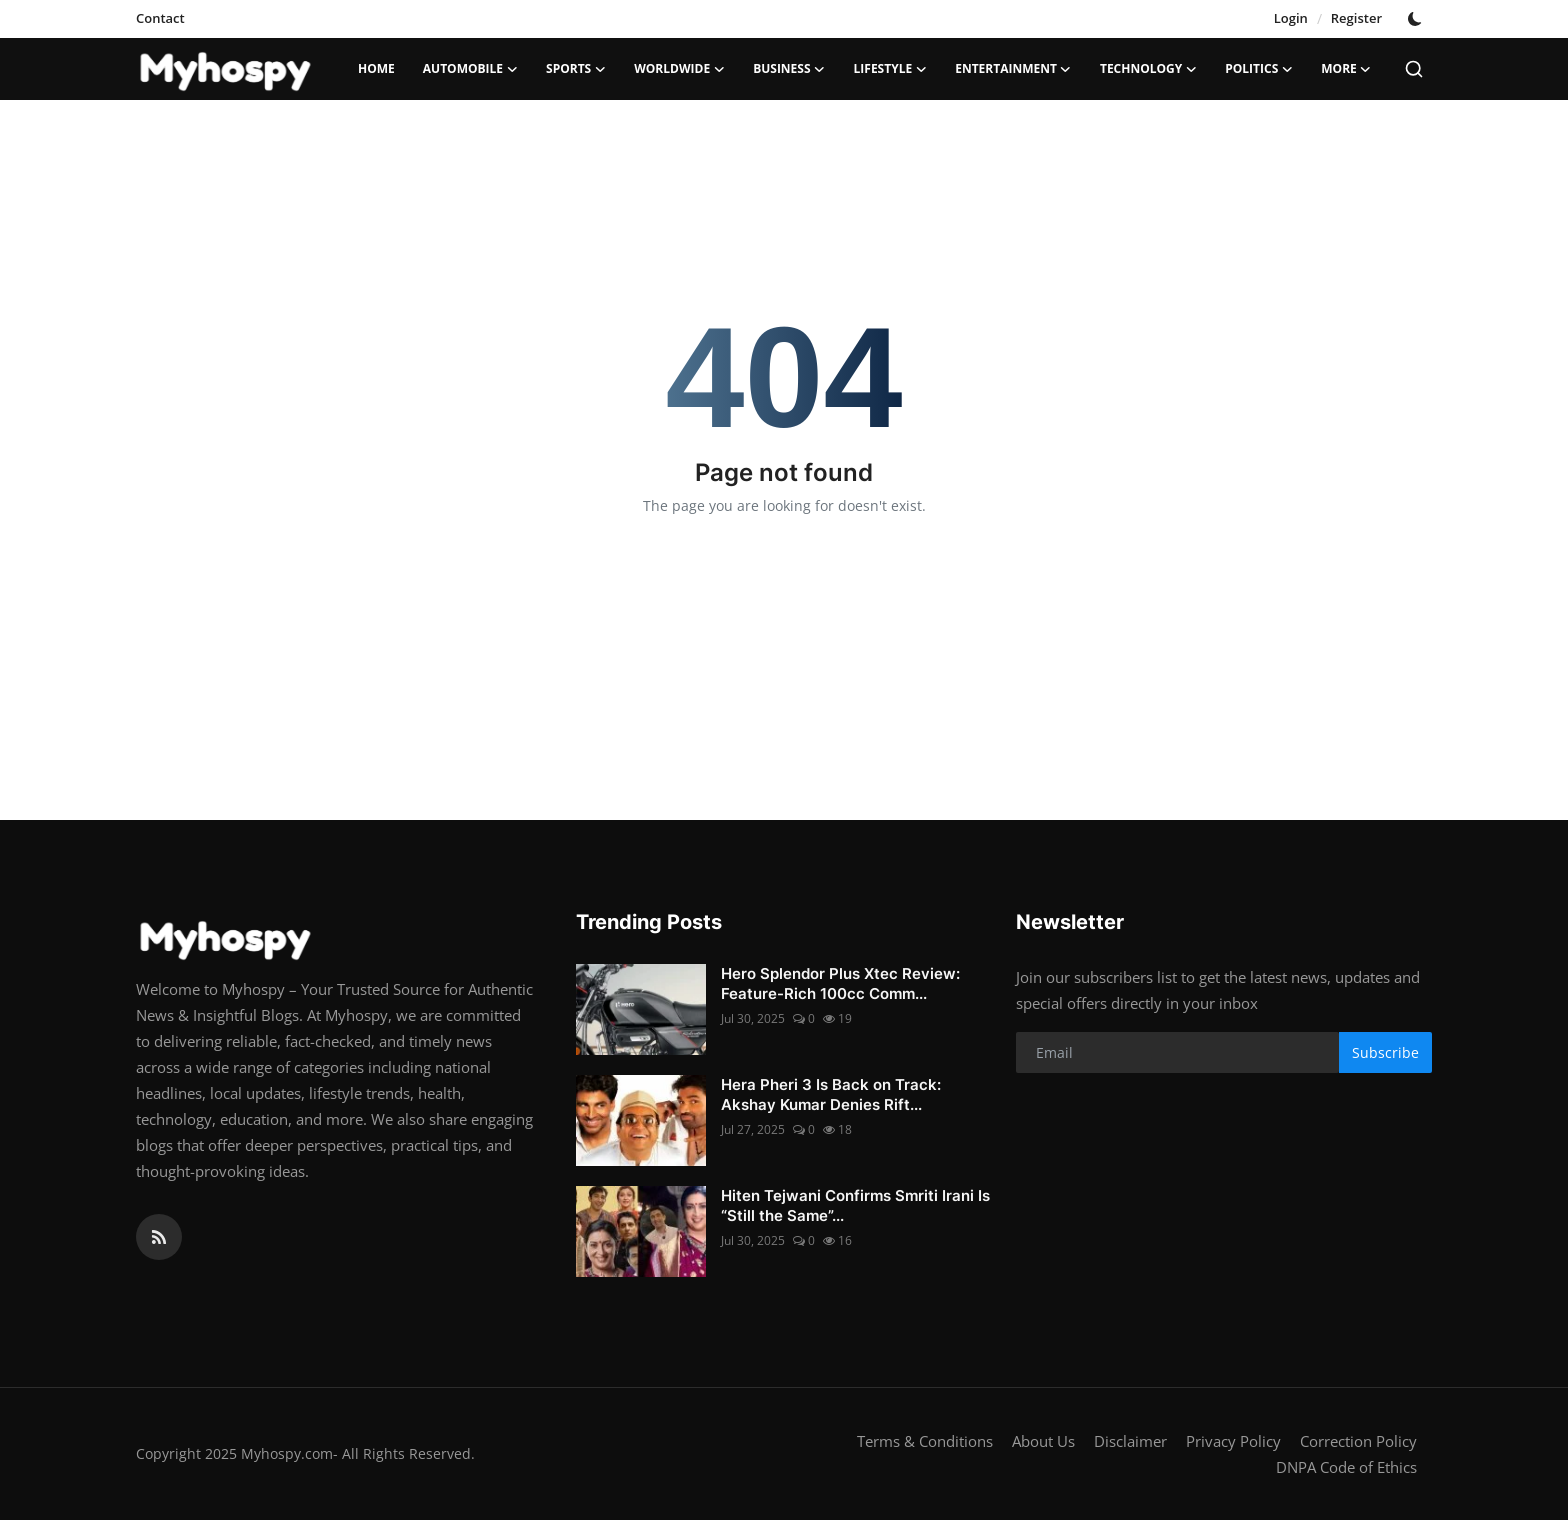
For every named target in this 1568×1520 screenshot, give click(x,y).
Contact (160, 18)
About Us (1043, 1441)
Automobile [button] (470, 69)
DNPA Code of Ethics (1346, 1467)
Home (376, 68)
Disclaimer (1130, 1441)
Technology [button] (1148, 69)
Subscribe (1385, 1052)
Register (1356, 18)
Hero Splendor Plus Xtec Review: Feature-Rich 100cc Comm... (840, 983)
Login (1291, 18)
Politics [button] (1259, 69)
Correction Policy (1358, 1441)
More (1346, 69)
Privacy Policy (1233, 1441)
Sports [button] (576, 69)
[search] (1414, 69)
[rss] (159, 1237)
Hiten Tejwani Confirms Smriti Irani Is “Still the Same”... (855, 1205)
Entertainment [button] (1013, 69)
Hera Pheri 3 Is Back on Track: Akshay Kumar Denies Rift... (831, 1094)
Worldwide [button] (679, 69)
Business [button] (789, 69)
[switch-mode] (1417, 19)
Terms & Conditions (925, 1441)
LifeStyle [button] (891, 69)
